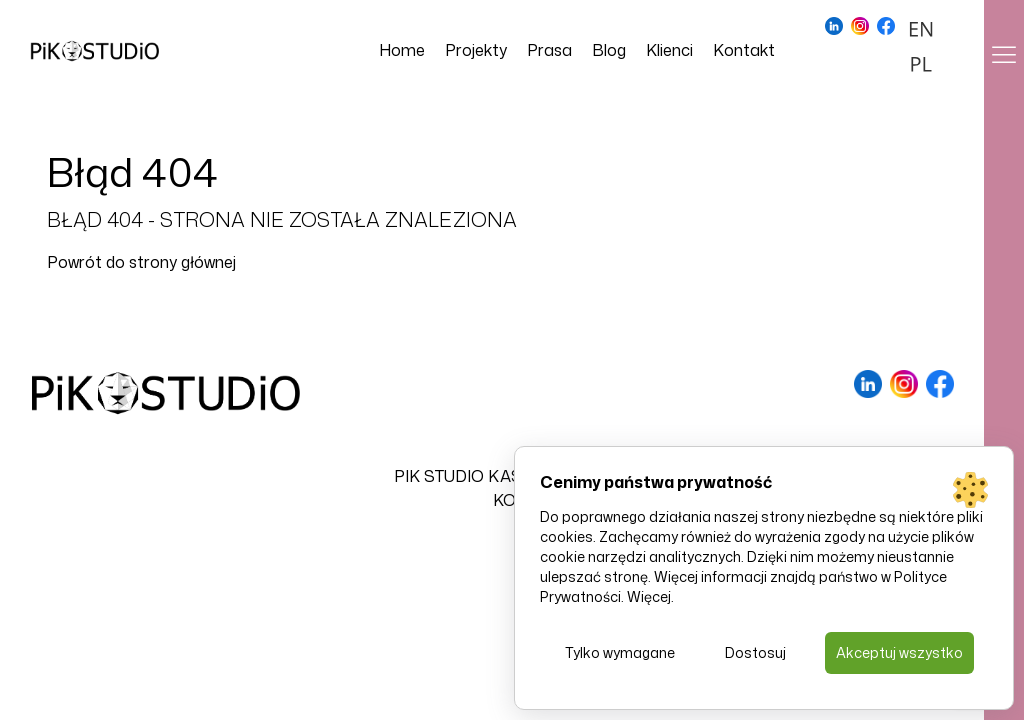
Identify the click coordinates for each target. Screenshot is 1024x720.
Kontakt (744, 50)
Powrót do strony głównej (141, 262)
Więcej (649, 596)
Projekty (476, 50)
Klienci (669, 50)
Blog (609, 50)
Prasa (549, 50)
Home (402, 50)
